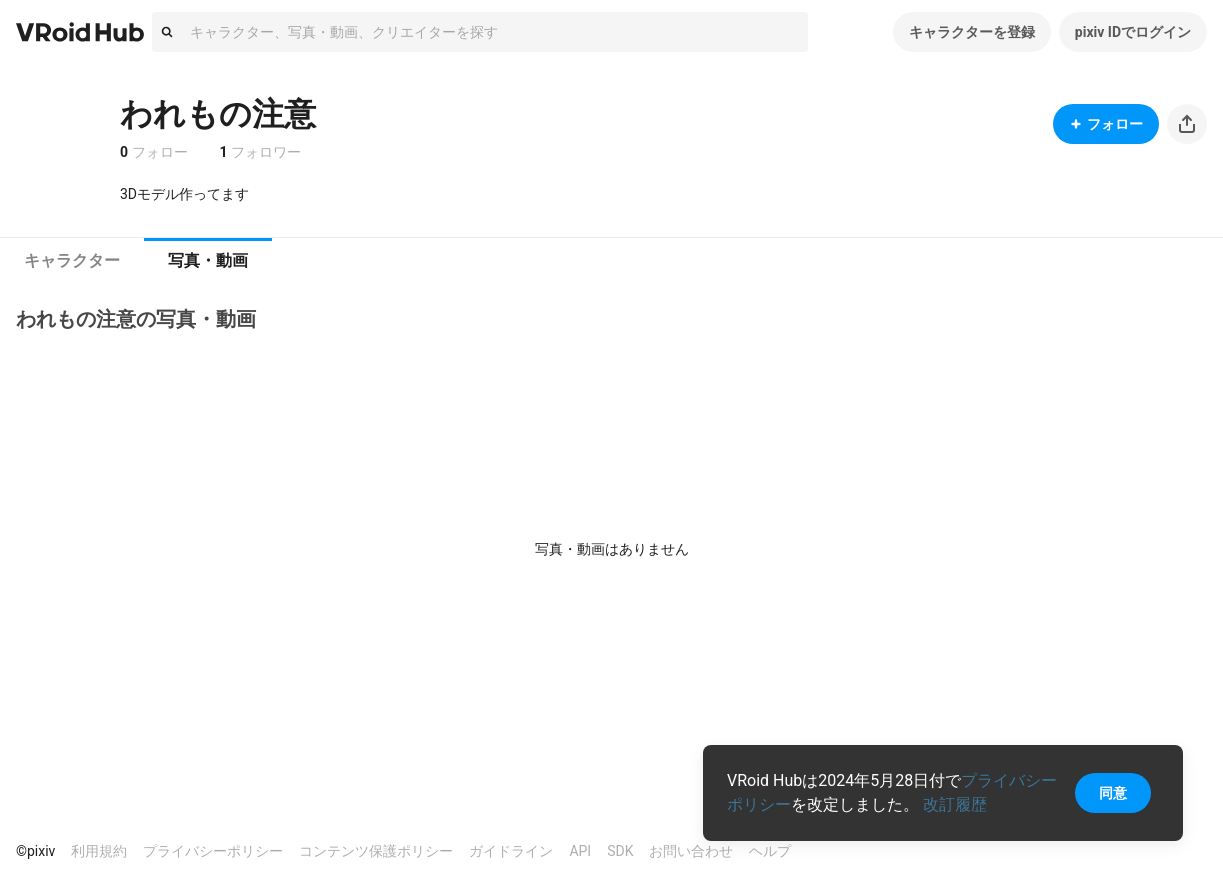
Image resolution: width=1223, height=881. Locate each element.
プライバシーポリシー (213, 851)
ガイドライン (511, 851)
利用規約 (99, 851)
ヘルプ (770, 851)
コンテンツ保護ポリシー (376, 851)
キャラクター (72, 260)
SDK (620, 851)
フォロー (1106, 124)
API (580, 851)
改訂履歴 (955, 804)
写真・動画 (208, 260)
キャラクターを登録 (972, 32)
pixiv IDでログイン (1133, 32)
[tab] (72, 261)
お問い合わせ (691, 851)
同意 (1113, 793)
